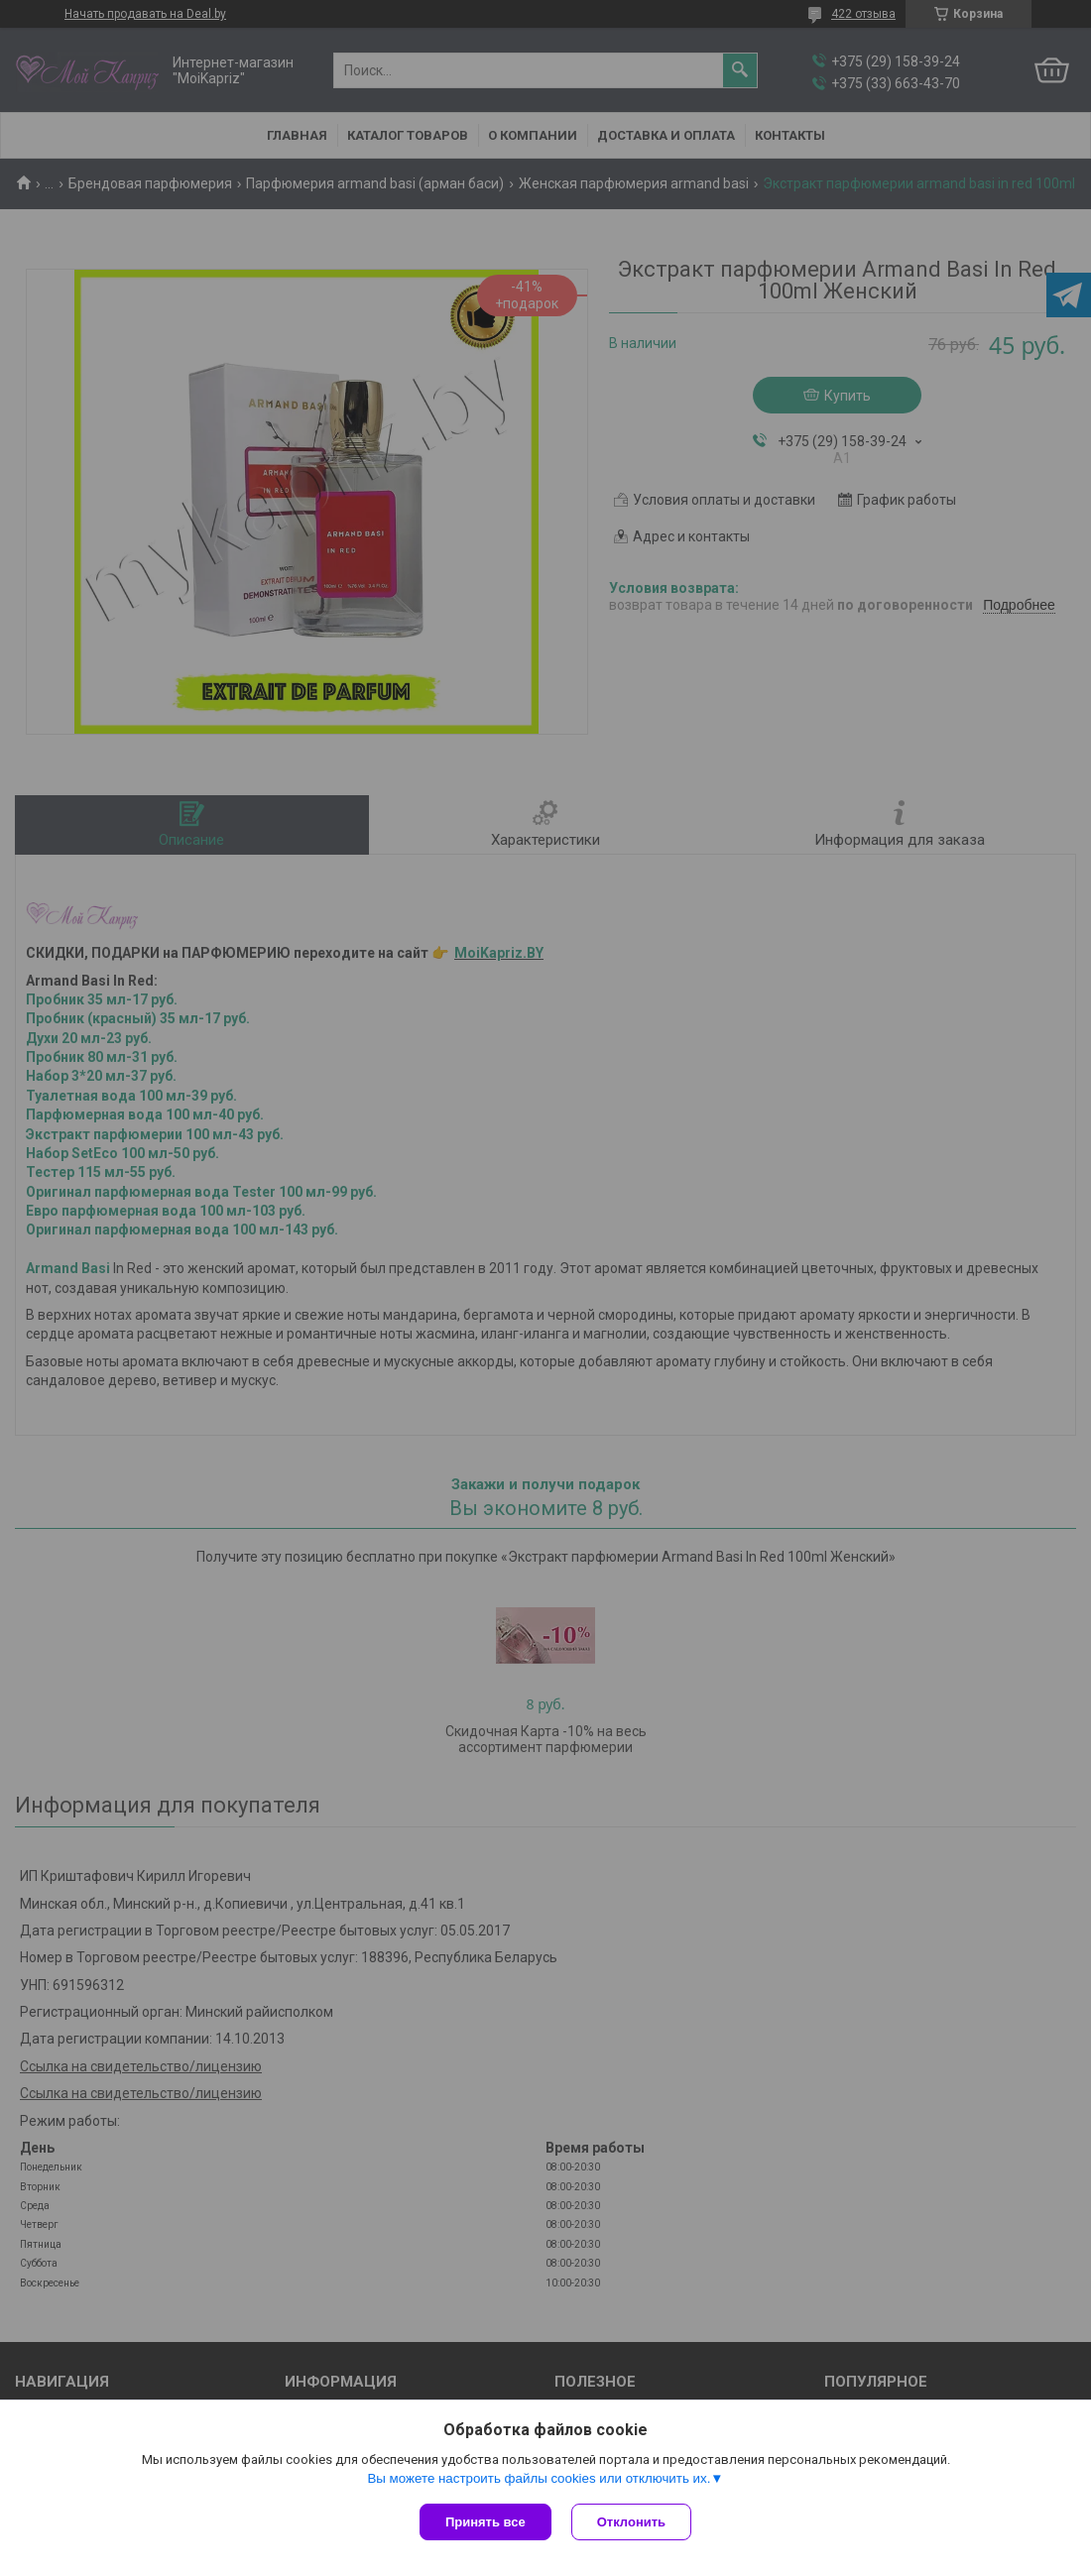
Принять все (485, 2522)
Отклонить (631, 2522)
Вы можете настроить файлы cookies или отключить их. (538, 2478)
